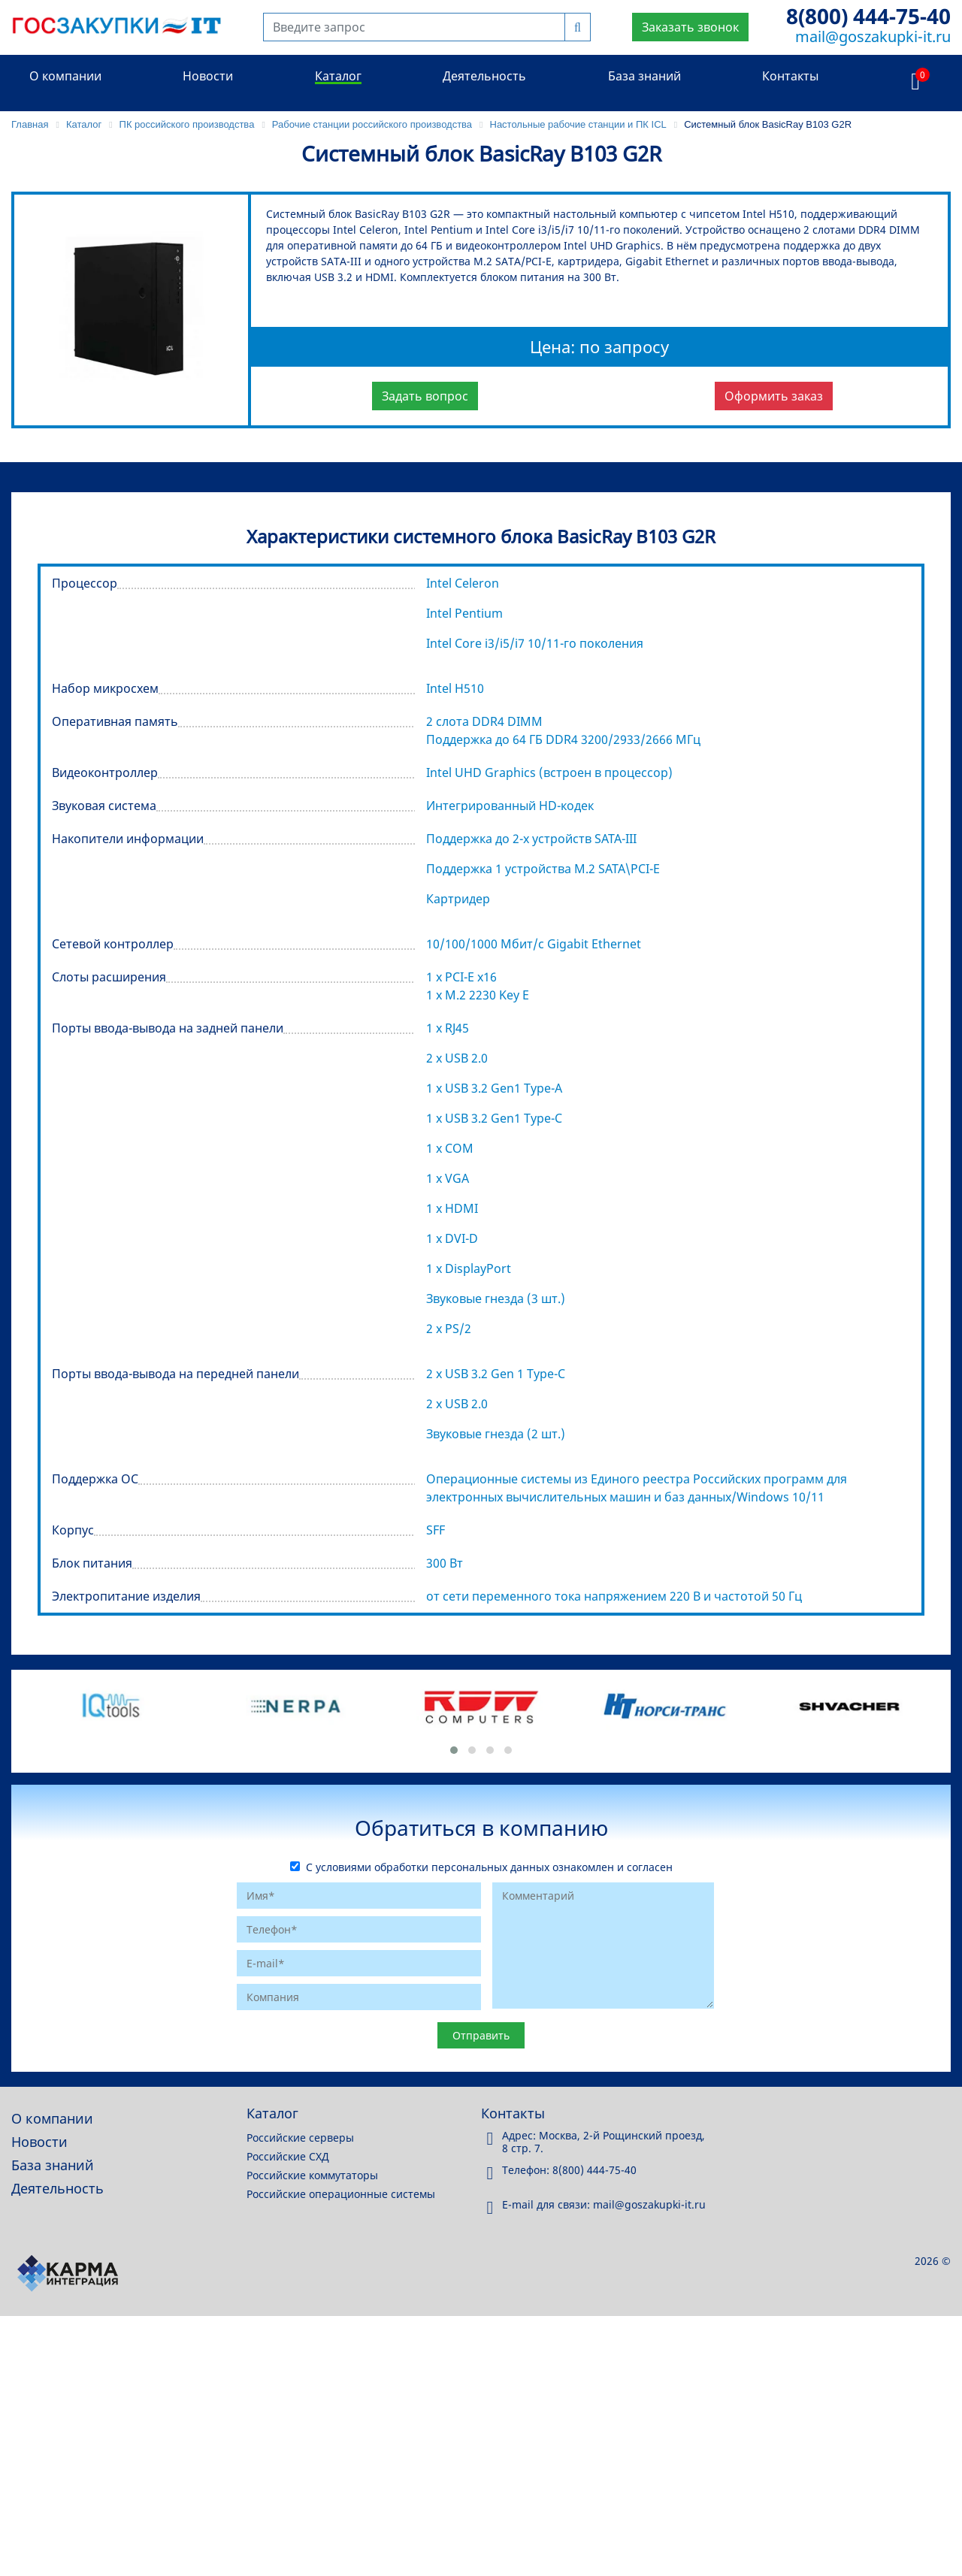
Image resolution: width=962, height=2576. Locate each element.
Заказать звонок (690, 27)
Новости (208, 76)
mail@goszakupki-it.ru (873, 36)
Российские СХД (288, 2156)
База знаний (644, 76)
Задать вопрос (425, 396)
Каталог (338, 76)
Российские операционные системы (341, 2194)
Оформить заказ (774, 396)
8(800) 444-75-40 (868, 16)
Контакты (790, 76)
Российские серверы (300, 2137)
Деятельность (484, 76)
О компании (65, 76)
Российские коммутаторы (312, 2175)
